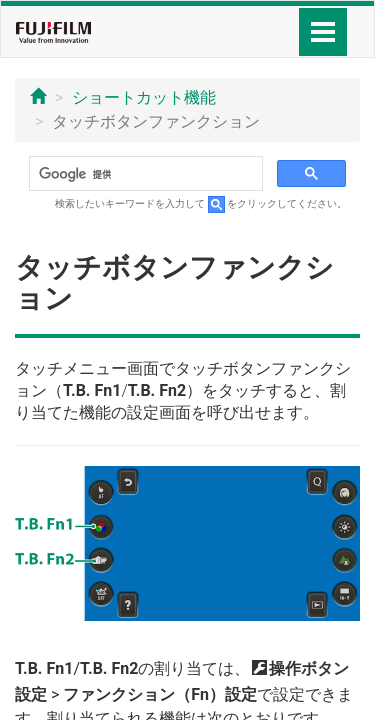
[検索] (144, 174)
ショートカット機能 (144, 97)
